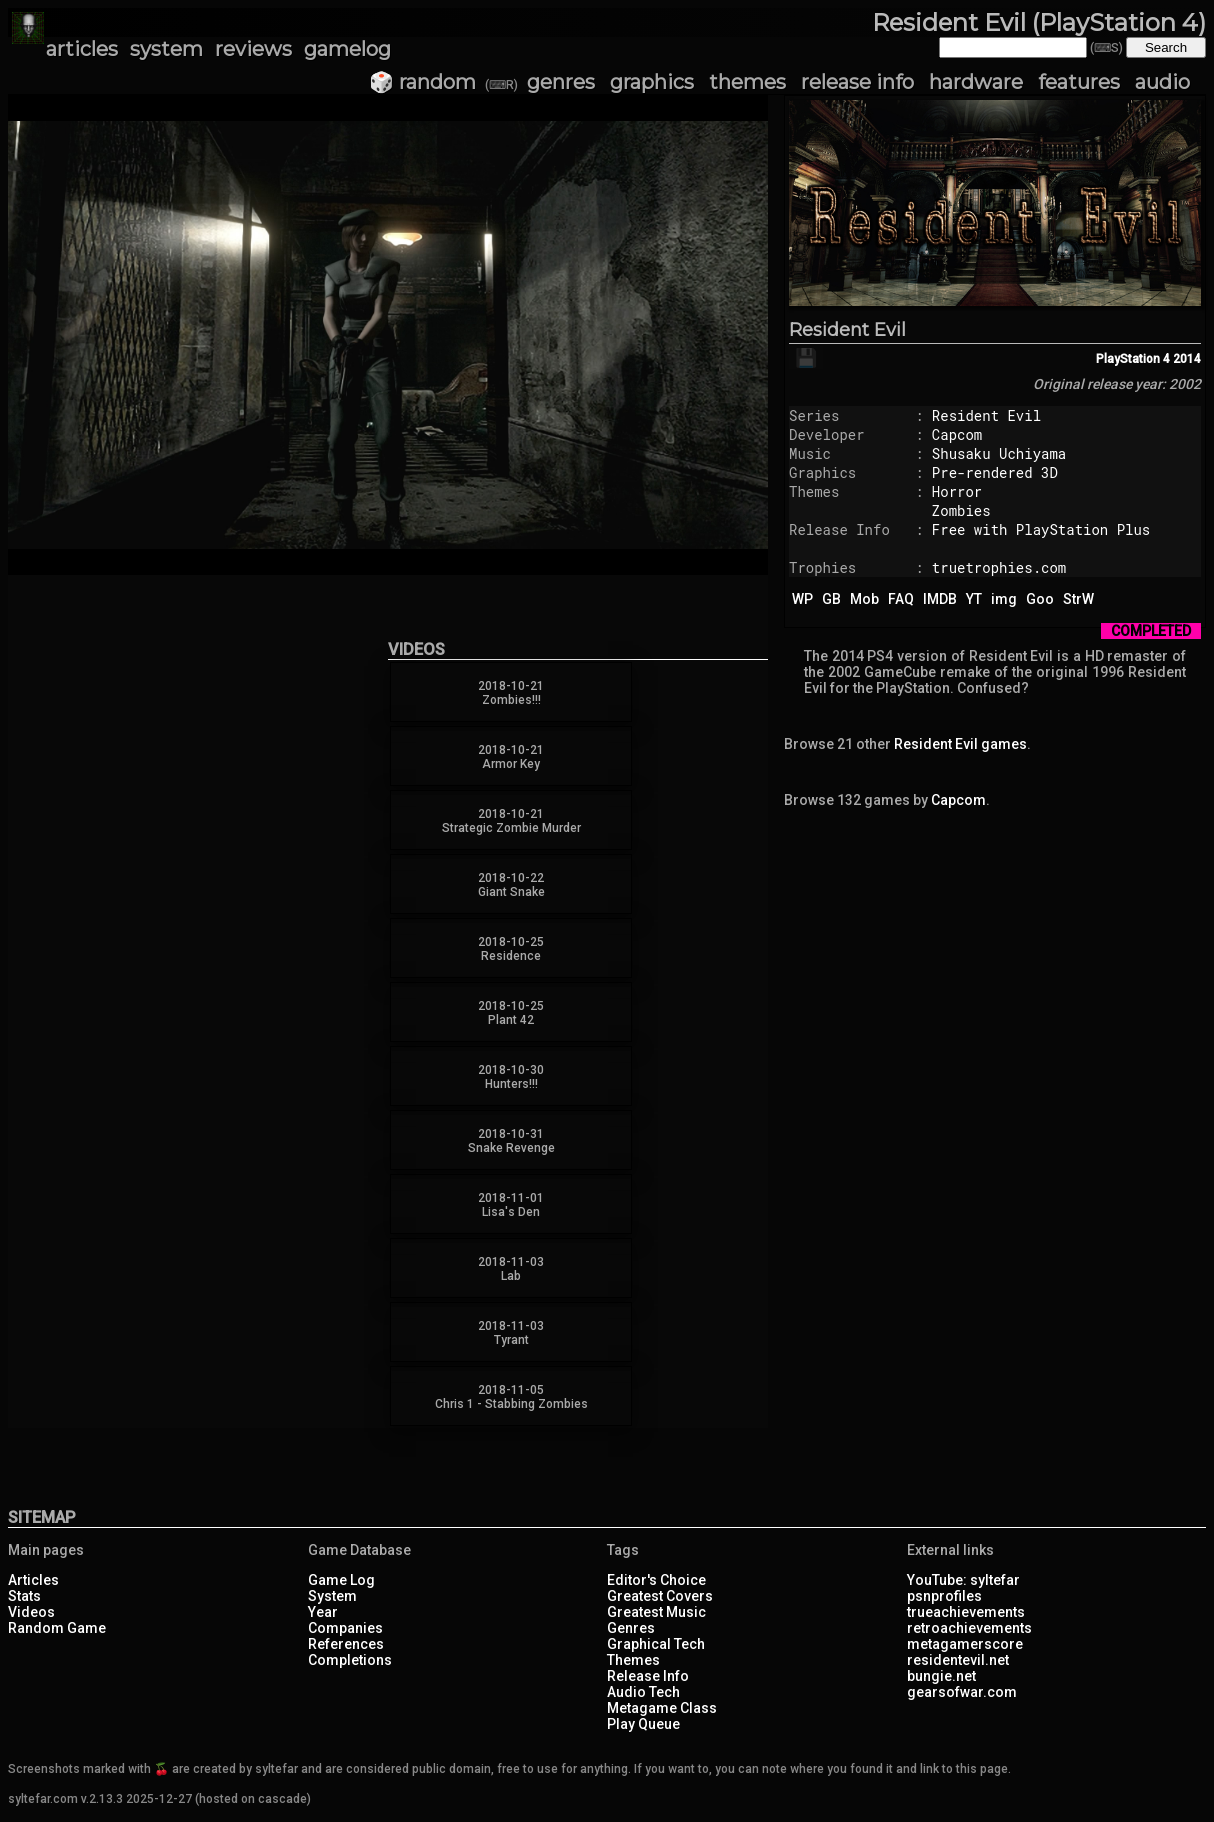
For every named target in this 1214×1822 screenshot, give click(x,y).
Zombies (961, 510)
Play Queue (643, 1724)
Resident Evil (847, 330)
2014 (1187, 359)
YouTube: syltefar (963, 1580)
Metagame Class (662, 1708)
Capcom (957, 434)
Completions (350, 1660)
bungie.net (941, 1676)
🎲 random (422, 82)
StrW (1078, 599)
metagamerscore (965, 1644)
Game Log (341, 1580)
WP (802, 599)
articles (82, 49)
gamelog (347, 49)
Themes (633, 1660)
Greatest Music (656, 1612)
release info (857, 82)
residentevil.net (958, 1660)
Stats (24, 1596)
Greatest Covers (660, 1596)
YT (974, 599)
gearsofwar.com (962, 1692)
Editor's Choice (656, 1580)
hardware (976, 82)
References (346, 1644)
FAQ (901, 599)
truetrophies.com (999, 567)
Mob (864, 599)
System (332, 1596)
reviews (253, 49)
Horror (957, 491)
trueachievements (966, 1612)
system (166, 49)
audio (1162, 82)
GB (831, 599)
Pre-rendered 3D (995, 472)
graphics (652, 82)
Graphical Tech (656, 1644)
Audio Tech (643, 1692)
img (1004, 599)
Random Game (57, 1628)
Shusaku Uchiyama (999, 453)
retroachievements (969, 1628)
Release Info (648, 1676)
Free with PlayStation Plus (1041, 529)
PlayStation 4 (1133, 359)
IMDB (940, 599)
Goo (1040, 599)
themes (747, 82)
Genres (631, 1628)
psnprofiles (944, 1596)
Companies (345, 1628)
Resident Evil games (960, 744)
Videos (31, 1612)
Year (323, 1612)
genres (561, 82)
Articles (33, 1580)
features (1079, 82)
